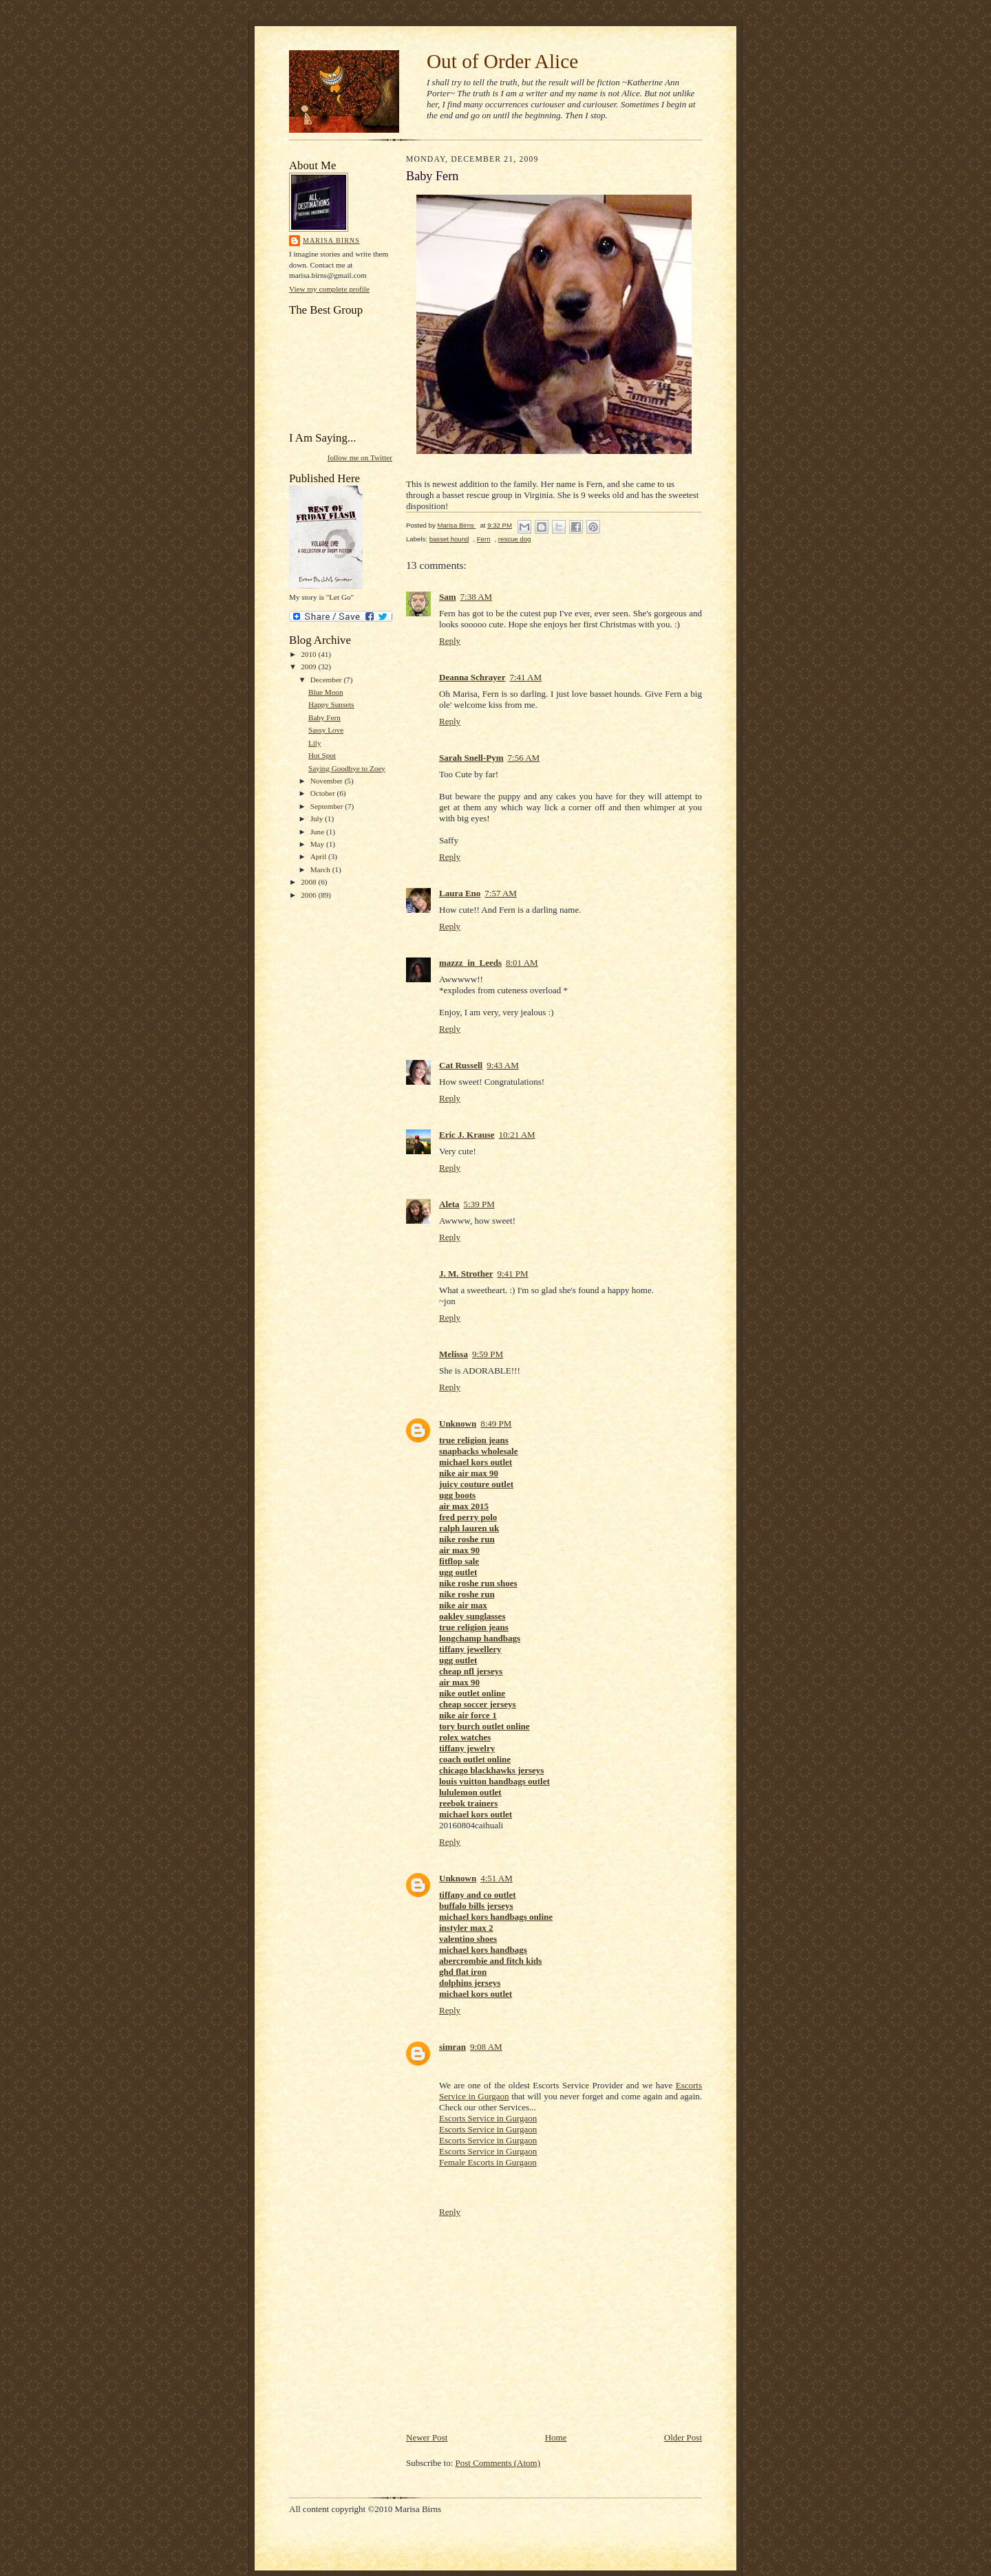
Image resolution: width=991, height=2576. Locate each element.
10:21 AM (517, 1134)
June (318, 831)
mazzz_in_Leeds (470, 962)
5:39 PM (479, 1204)
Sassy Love (325, 730)
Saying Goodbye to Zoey (346, 768)
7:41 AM (525, 677)
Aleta (449, 1204)
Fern (484, 539)
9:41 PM (512, 1273)
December (327, 679)
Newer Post (426, 2437)
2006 (309, 895)
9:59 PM (487, 1354)
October (323, 793)
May (318, 844)
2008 (309, 882)
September (327, 806)
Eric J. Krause (467, 1134)
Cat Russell (460, 1065)
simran (452, 2047)
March (321, 869)
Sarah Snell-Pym (471, 758)
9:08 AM (486, 2047)
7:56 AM (524, 758)
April (319, 856)
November (327, 781)
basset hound (449, 539)
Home (556, 2437)
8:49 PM (495, 1423)
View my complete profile (329, 289)
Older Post (683, 2437)
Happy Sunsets (331, 704)
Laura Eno (459, 893)
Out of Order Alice (502, 61)
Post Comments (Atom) (498, 2463)
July (317, 818)
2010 (309, 654)
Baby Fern (324, 717)
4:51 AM (496, 1878)
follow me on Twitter (360, 457)
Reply (449, 641)
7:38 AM (476, 597)
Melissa (453, 1354)
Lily (314, 743)
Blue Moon (325, 692)
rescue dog (514, 539)
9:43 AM (503, 1065)
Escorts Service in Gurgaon (488, 2118)
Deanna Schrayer (472, 677)
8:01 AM (522, 962)
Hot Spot (322, 755)
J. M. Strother (466, 1273)
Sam (447, 597)
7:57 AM (500, 893)
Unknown (457, 1423)
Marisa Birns (331, 240)
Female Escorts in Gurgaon (488, 2162)
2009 (309, 666)
